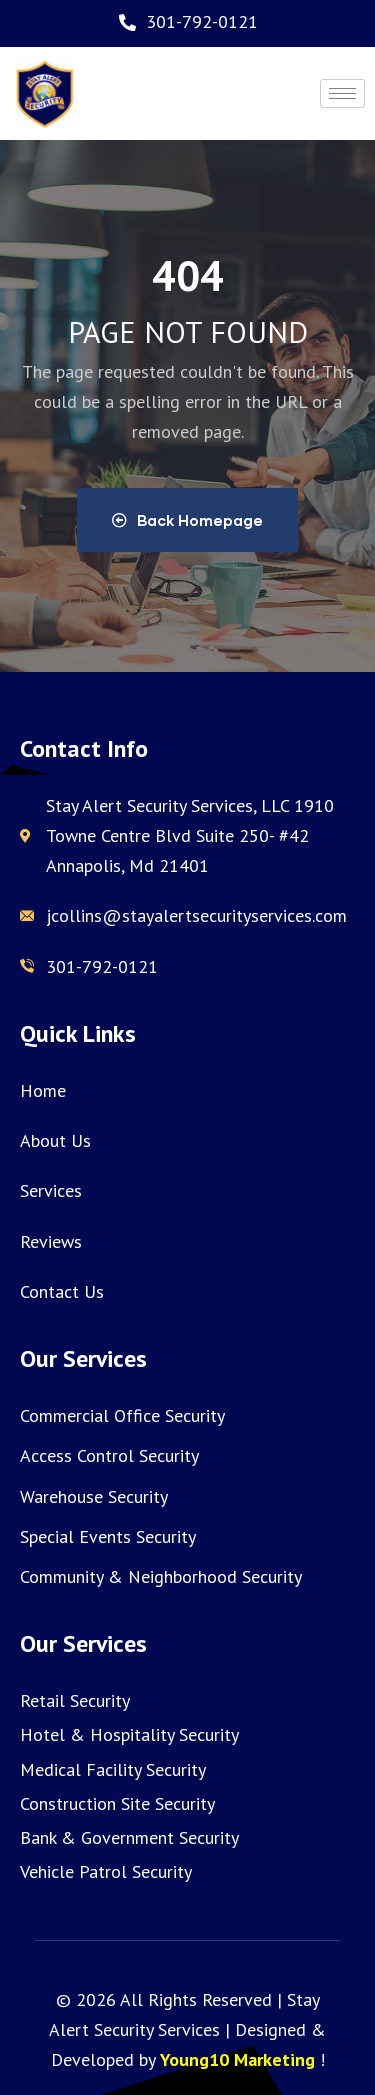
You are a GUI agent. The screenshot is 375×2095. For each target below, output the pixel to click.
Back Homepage (187, 520)
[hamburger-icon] (342, 93)
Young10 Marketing (237, 2059)
